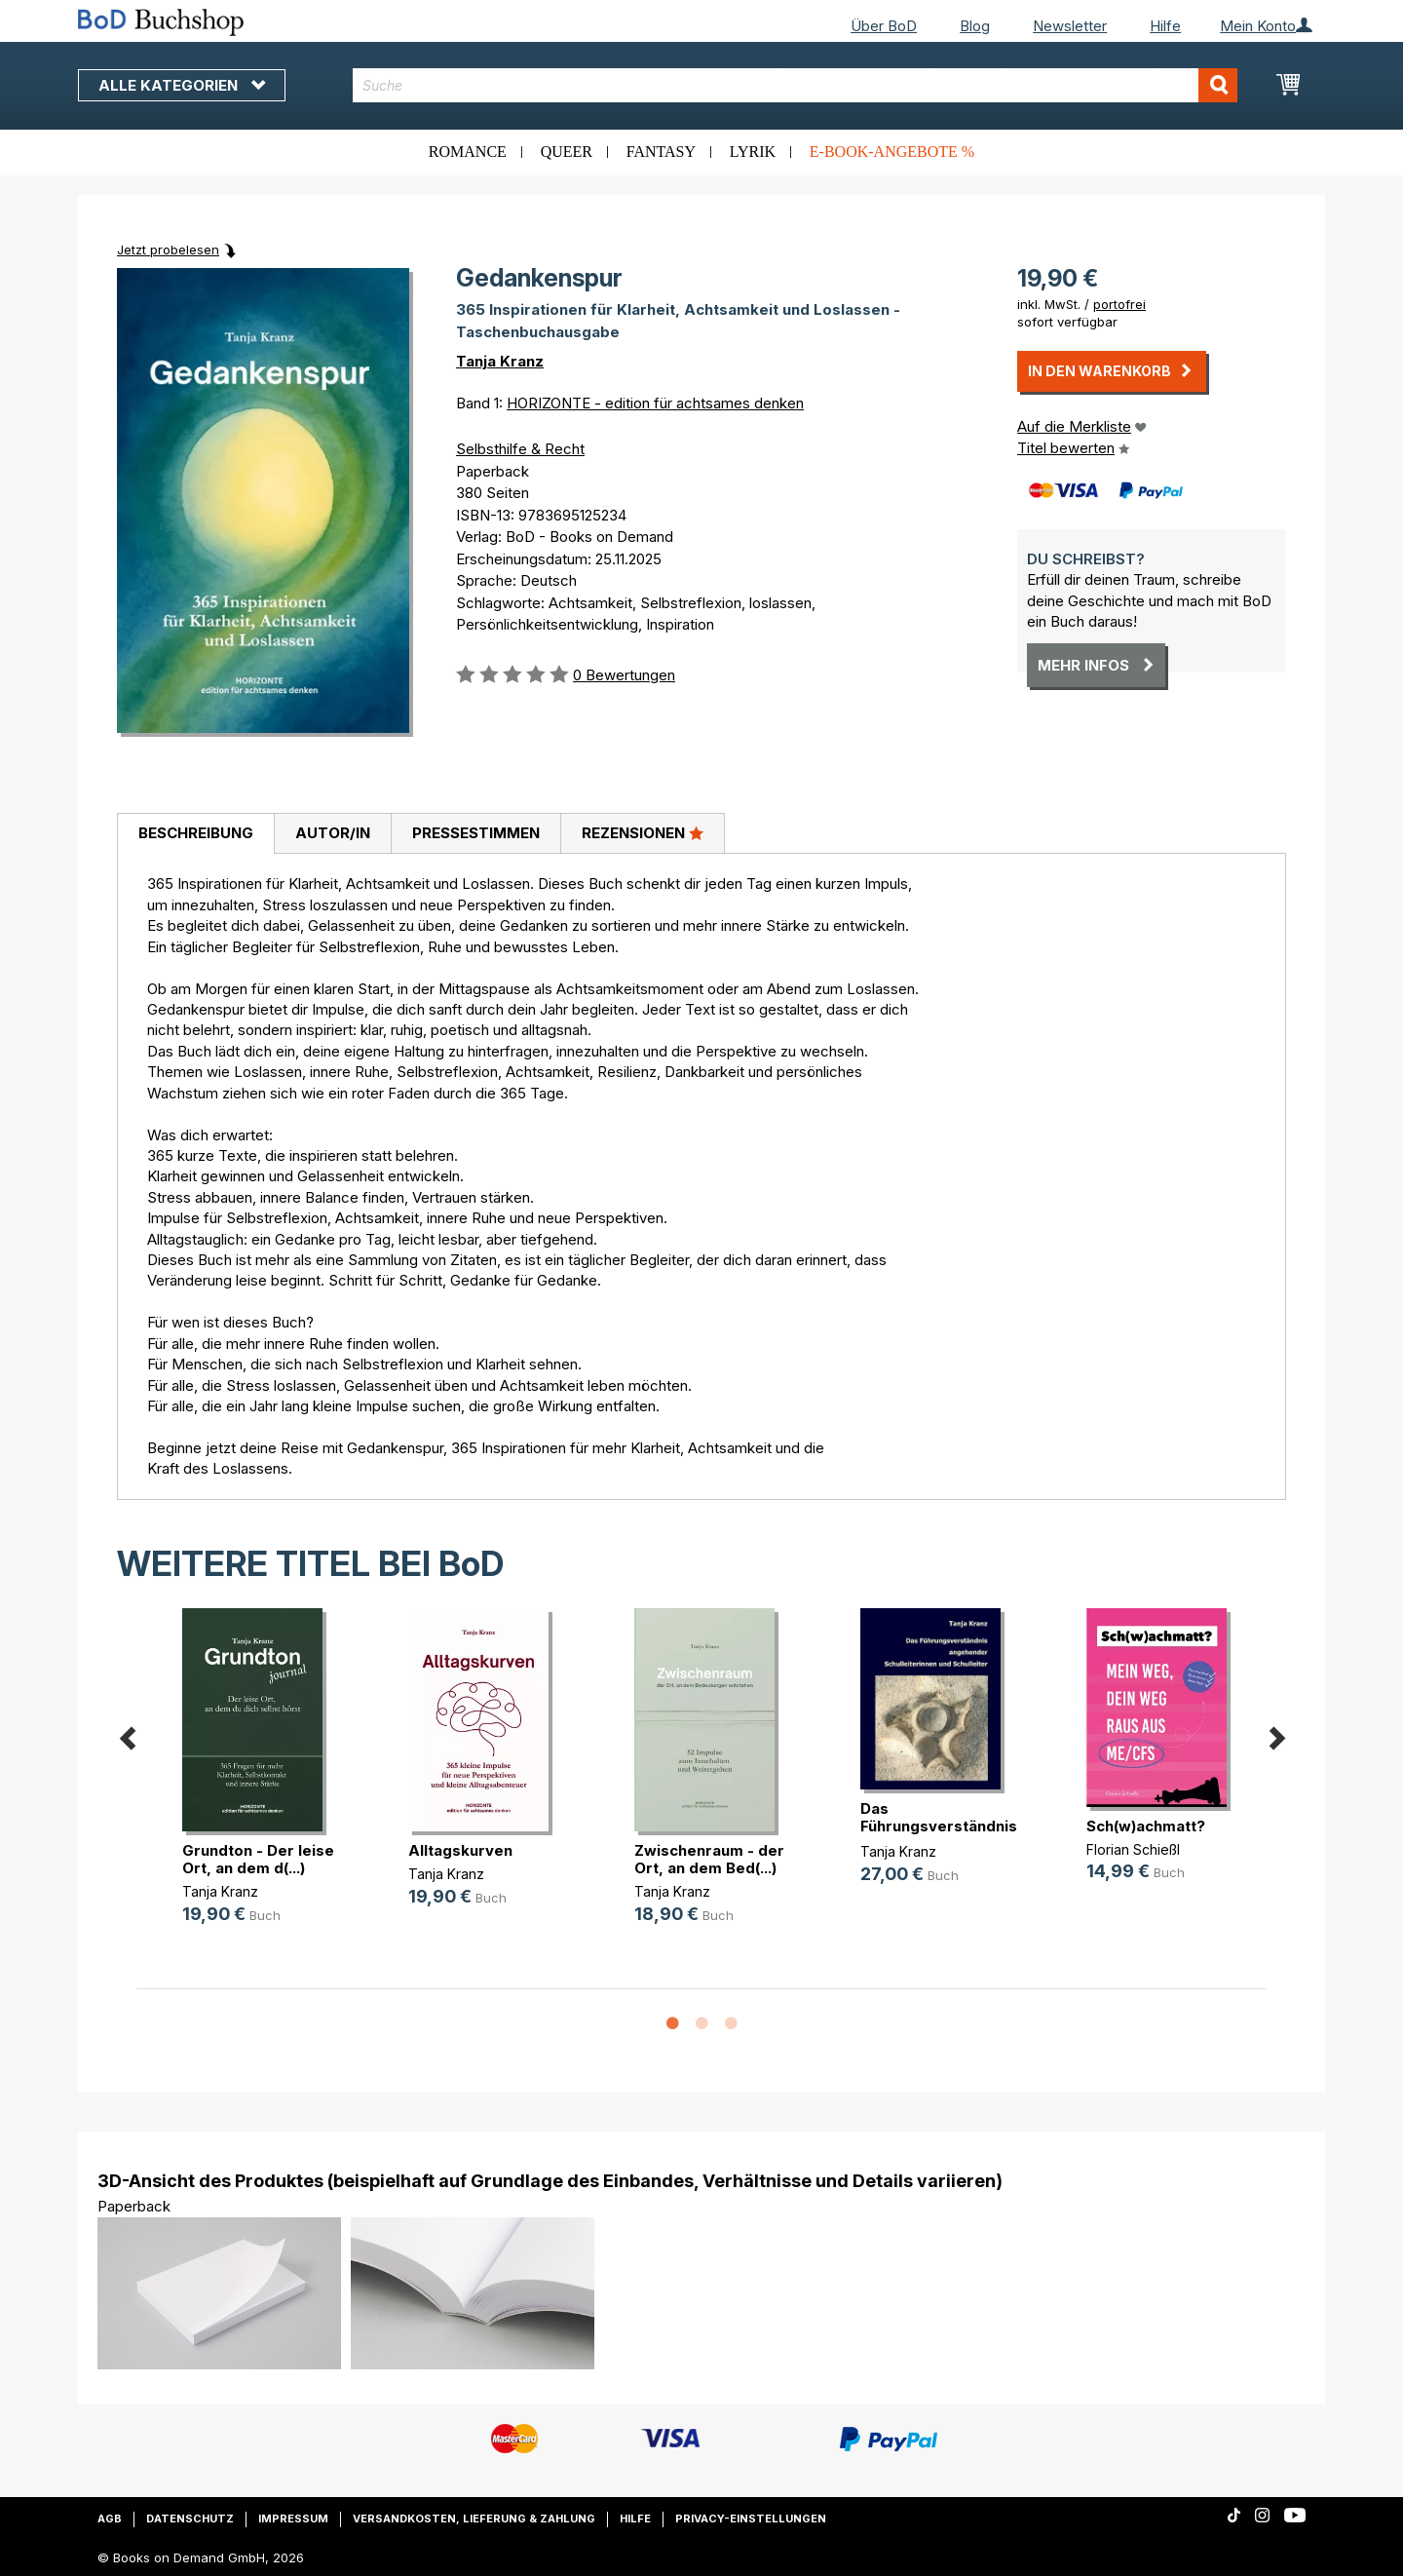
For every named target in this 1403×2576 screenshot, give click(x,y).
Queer (566, 151)
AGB (109, 2518)
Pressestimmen (476, 833)
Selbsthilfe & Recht (520, 449)
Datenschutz (190, 2518)
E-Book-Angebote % (892, 151)
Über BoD (884, 26)
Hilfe (1165, 26)
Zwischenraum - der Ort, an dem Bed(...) (709, 1859)
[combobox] (795, 85)
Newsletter (1070, 26)
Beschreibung (195, 833)
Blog (975, 26)
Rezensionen (642, 832)
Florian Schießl (1133, 1849)
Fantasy (661, 151)
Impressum (293, 2518)
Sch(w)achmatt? (1145, 1826)
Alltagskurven (460, 1850)
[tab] (195, 834)
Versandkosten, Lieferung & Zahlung (474, 2518)
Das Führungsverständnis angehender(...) (938, 1826)
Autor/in (332, 833)
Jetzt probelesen (168, 249)
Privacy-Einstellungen (750, 2518)
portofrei (1119, 304)
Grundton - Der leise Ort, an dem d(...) (258, 1859)
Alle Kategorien (181, 85)
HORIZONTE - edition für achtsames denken (655, 403)
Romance (468, 151)
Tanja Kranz (500, 361)
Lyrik (753, 151)
